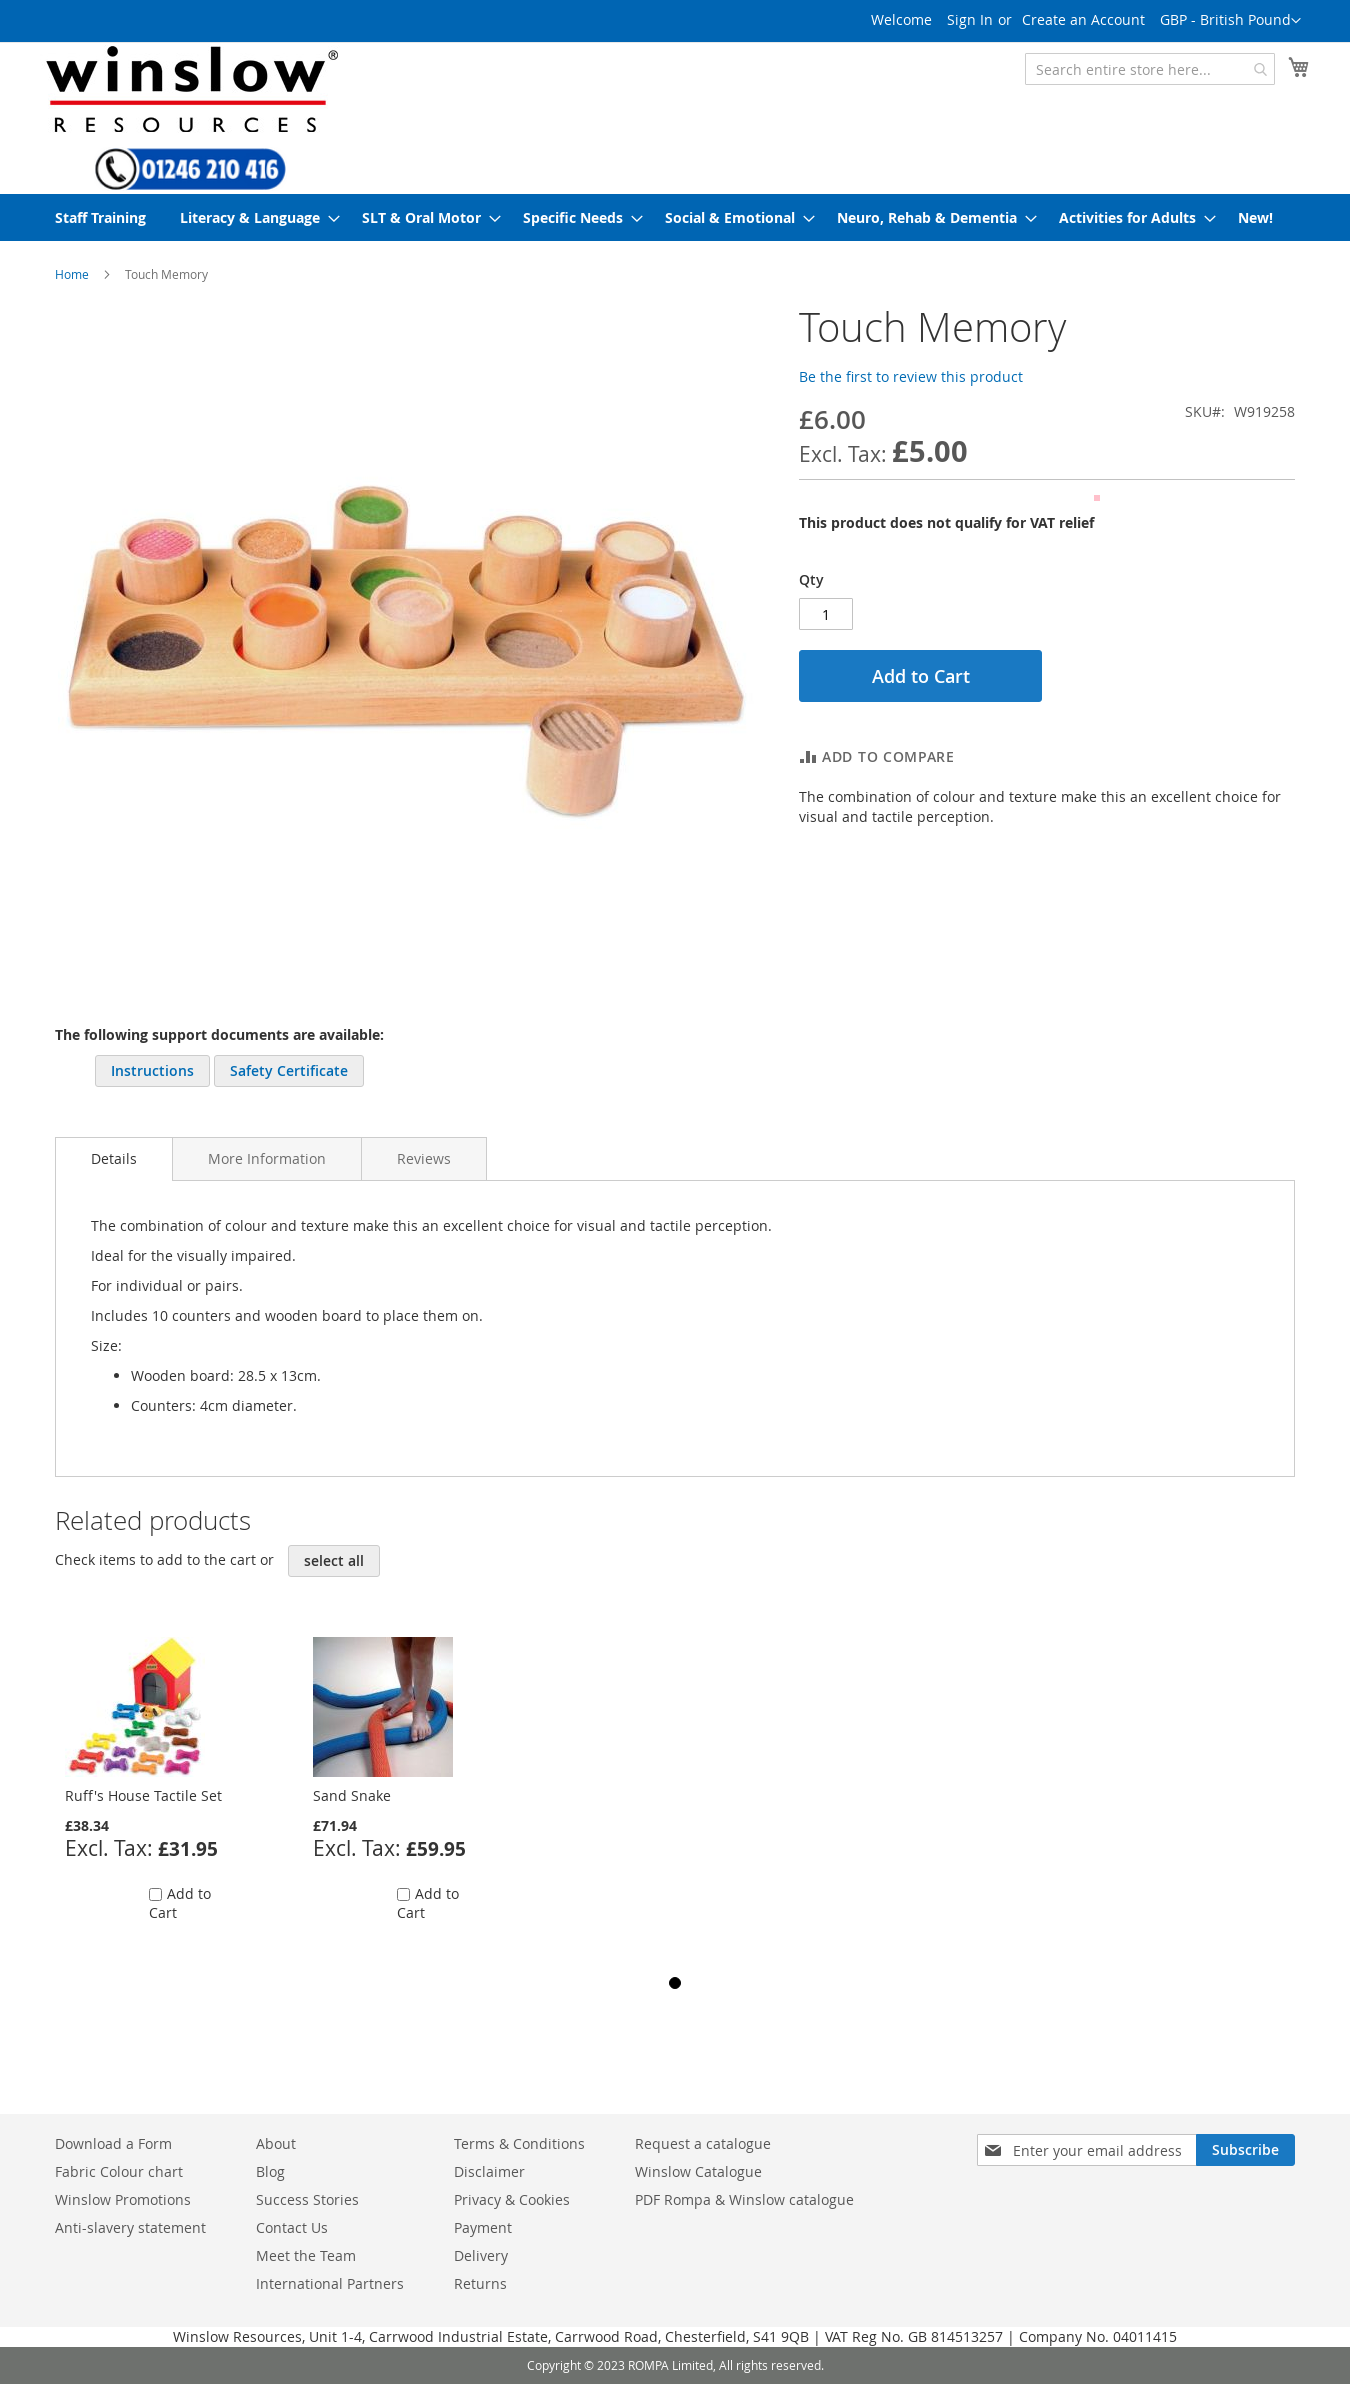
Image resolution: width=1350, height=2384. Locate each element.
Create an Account (1083, 19)
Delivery (481, 2255)
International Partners (330, 2283)
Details (114, 1158)
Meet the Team (306, 2255)
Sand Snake (352, 1795)
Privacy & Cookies (512, 2199)
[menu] (675, 217)
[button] (1230, 21)
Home (72, 274)
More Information (267, 1158)
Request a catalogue (703, 2143)
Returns (480, 2283)
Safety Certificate (289, 1070)
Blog (270, 2171)
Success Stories (307, 2199)
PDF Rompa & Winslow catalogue (744, 2199)
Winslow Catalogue (698, 2171)
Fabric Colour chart (119, 2171)
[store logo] (190, 88)
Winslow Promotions (123, 2199)
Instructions (152, 1070)
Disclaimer (489, 2171)
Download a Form (113, 2143)
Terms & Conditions (519, 2143)
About (276, 2143)
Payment (483, 2227)
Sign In (970, 19)
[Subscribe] (1245, 2150)
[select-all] (334, 1561)
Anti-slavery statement (130, 2227)
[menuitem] (100, 217)
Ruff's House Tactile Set (143, 1795)
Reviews (424, 1158)
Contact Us (292, 2227)
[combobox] (1150, 69)
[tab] (114, 1159)
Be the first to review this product (911, 376)
